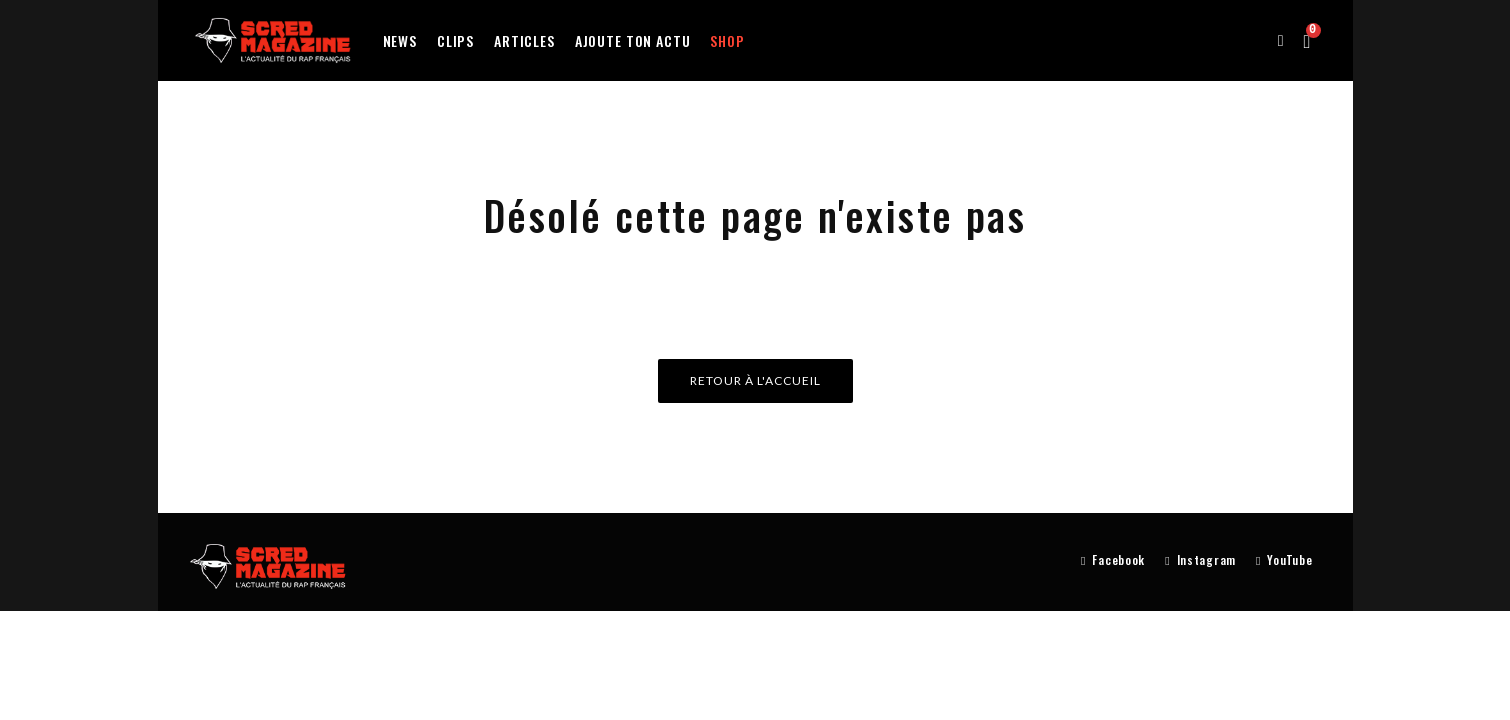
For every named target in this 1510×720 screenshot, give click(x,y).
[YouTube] (1284, 560)
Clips (455, 40)
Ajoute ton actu (633, 40)
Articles (524, 40)
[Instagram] (1200, 560)
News (400, 40)
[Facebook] (1113, 560)
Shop (727, 40)
